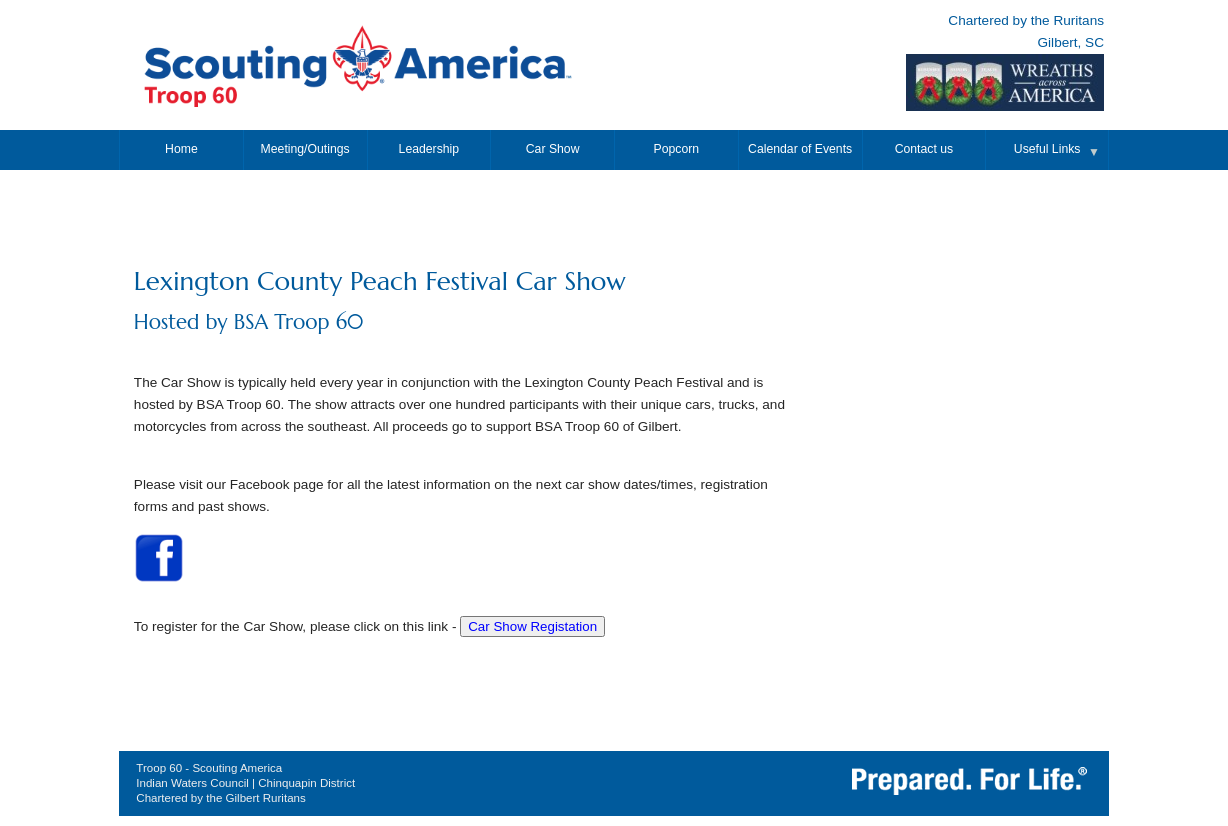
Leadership (429, 149)
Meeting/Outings (305, 149)
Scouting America (237, 768)
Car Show (553, 149)
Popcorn (677, 149)
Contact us (924, 149)
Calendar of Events (800, 149)
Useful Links (1047, 149)
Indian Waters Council (192, 783)
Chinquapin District (306, 783)
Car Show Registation (532, 626)
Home (181, 149)
